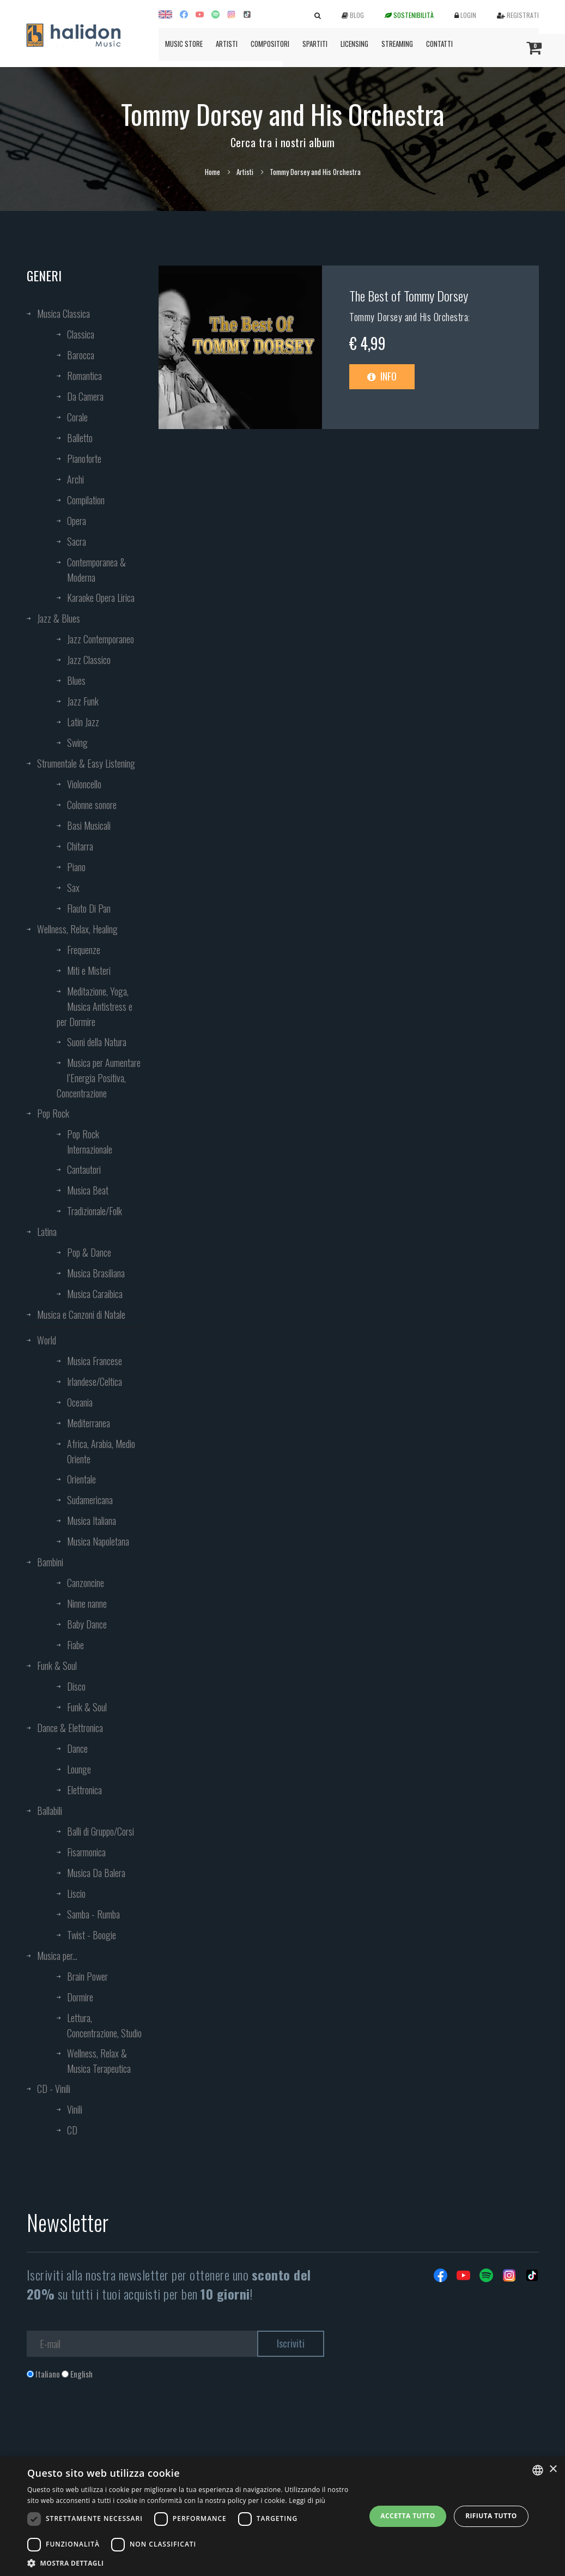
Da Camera (85, 396)
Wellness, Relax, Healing (77, 929)
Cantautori (84, 1169)
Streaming (397, 43)
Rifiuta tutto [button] (491, 2515)
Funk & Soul (57, 1665)
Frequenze (83, 950)
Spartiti (314, 43)
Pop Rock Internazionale (89, 1141)
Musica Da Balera (96, 1873)
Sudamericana (90, 1500)
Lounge (79, 1769)
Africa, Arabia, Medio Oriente (101, 1451)
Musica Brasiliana (96, 1273)
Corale (77, 417)
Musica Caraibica (95, 1294)
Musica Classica (63, 313)
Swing (77, 742)
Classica (80, 334)
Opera (76, 521)
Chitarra (80, 846)
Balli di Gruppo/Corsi (100, 1831)
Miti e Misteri (89, 970)
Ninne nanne (87, 1603)
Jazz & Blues (58, 618)
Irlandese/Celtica (94, 1381)
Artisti (227, 43)
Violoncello (84, 784)
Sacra (76, 541)
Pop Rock (53, 1113)
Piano (76, 867)
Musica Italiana (91, 1520)
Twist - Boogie (91, 1935)
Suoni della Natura (96, 1042)
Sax (73, 887)
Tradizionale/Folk (94, 1211)
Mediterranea (88, 1423)
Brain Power (87, 1976)
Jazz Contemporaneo (100, 639)
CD (72, 2130)
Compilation (86, 500)
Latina (47, 1231)
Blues (76, 680)
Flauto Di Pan (89, 908)
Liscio (76, 1893)
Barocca (80, 355)
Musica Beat (87, 1190)
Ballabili (49, 1810)
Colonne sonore (92, 805)
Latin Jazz (83, 722)
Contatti (439, 43)
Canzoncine (85, 1583)
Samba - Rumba (93, 1914)
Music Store (184, 43)
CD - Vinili (53, 2089)
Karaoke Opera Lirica (101, 597)
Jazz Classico (89, 660)
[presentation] (109, 2424)
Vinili (74, 2109)
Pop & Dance (89, 1252)
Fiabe (75, 1645)
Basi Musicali (89, 825)
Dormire (80, 1997)
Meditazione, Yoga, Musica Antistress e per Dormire (94, 1006)
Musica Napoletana (98, 1541)
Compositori (270, 43)
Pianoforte (84, 458)
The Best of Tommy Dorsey (408, 295)
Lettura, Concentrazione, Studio (104, 2025)
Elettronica (84, 1790)
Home (212, 171)
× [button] (553, 2469)
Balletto (80, 438)
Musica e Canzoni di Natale (81, 1314)
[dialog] (282, 2516)
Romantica (84, 376)
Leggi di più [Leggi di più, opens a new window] (307, 2500)
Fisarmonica (86, 1852)
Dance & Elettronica (70, 1728)
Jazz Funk (83, 701)
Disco (76, 1686)
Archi (75, 479)
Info (382, 376)
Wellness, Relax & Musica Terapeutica (99, 2061)
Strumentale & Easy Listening (86, 763)
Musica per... (57, 1955)
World (46, 1340)
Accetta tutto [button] (407, 2515)
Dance (77, 1748)
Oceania (80, 1402)
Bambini (50, 1562)
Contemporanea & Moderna (96, 569)
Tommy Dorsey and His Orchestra (408, 317)
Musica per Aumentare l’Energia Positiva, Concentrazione (99, 1077)
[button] (191, 2562)
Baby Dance (87, 1624)
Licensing (354, 43)
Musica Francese (94, 1361)
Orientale (81, 1479)
